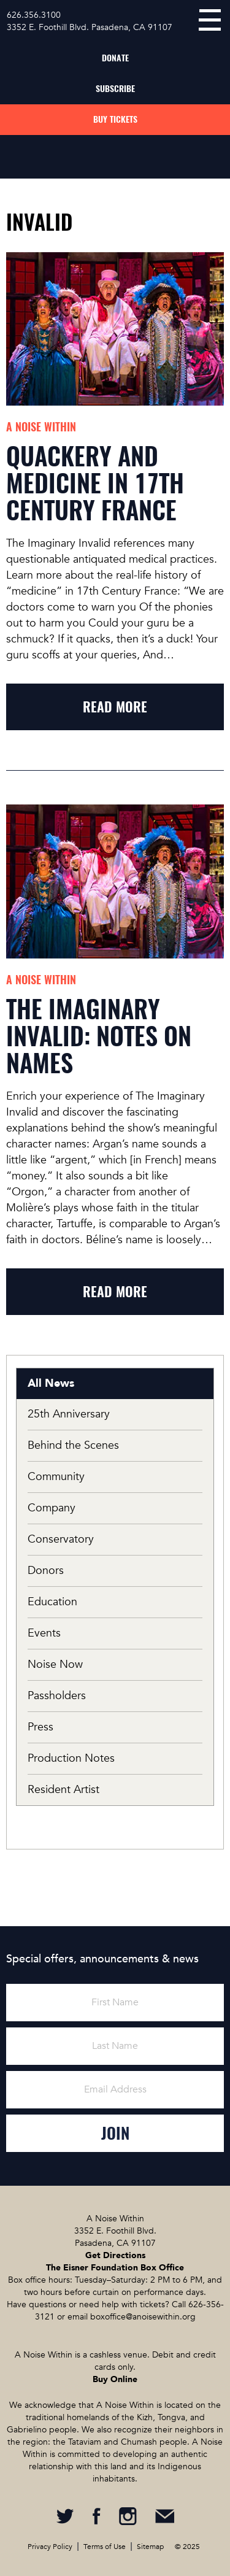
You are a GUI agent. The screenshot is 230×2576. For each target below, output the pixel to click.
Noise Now (55, 1664)
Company (51, 1508)
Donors (46, 1570)
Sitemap (150, 2546)
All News (51, 1383)
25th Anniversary (69, 1414)
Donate (115, 58)
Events (44, 1633)
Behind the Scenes (73, 1445)
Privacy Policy (50, 2546)
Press (40, 1727)
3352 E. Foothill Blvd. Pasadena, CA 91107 (89, 27)
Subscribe (115, 88)
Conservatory (61, 1539)
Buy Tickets (115, 119)
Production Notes (71, 1758)
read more (115, 707)
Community (56, 1476)
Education (52, 1602)
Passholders (57, 1695)
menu (210, 20)
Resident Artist (63, 1789)
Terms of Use (104, 2546)
